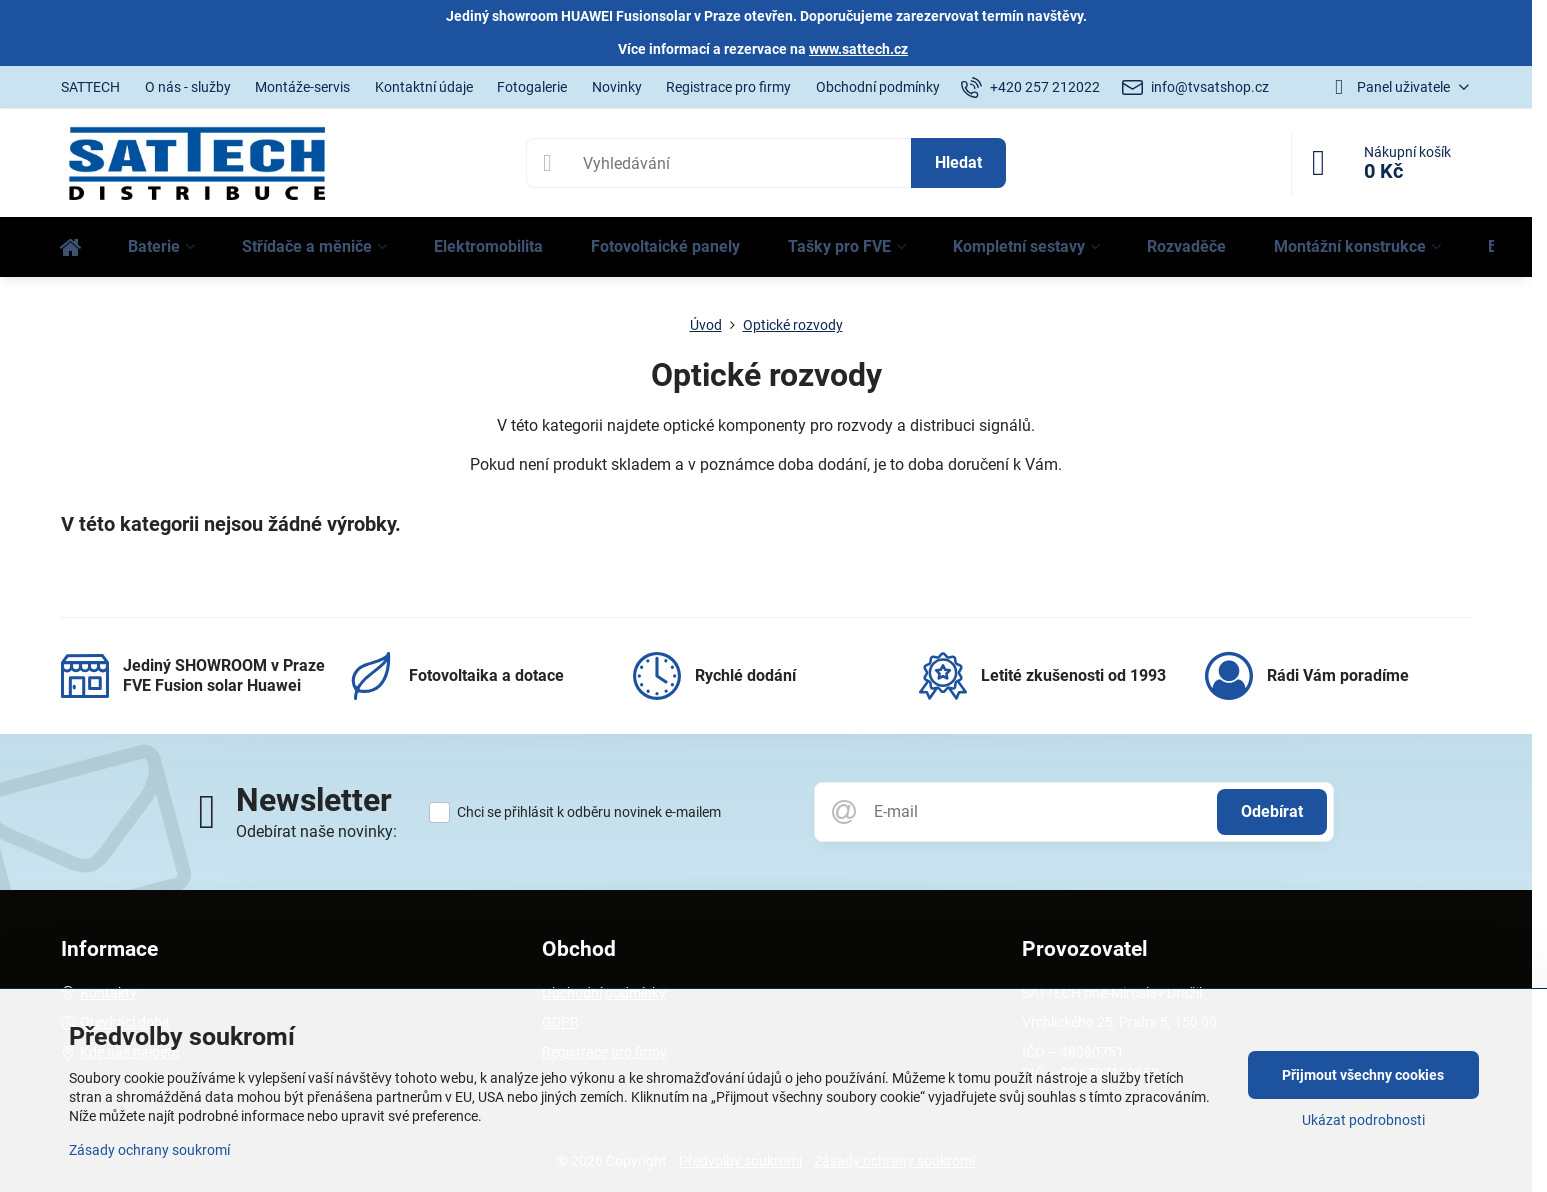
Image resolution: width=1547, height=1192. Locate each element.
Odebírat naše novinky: (316, 831)
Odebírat (1272, 811)
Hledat (958, 162)
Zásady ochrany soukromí (149, 1150)
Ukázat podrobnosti (1363, 1120)
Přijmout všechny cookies (1363, 1075)
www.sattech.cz (858, 49)
